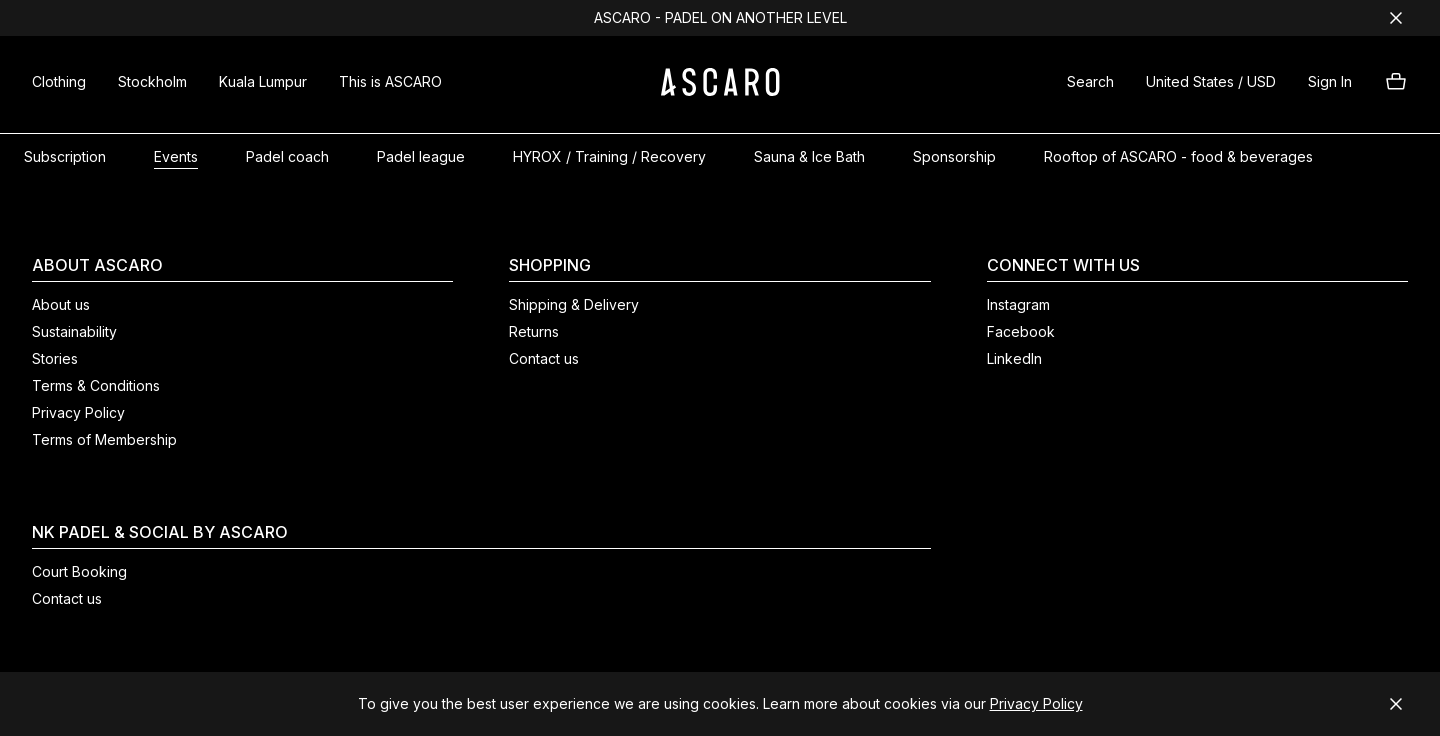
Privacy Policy (1036, 703)
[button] (1090, 84)
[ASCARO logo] (720, 90)
